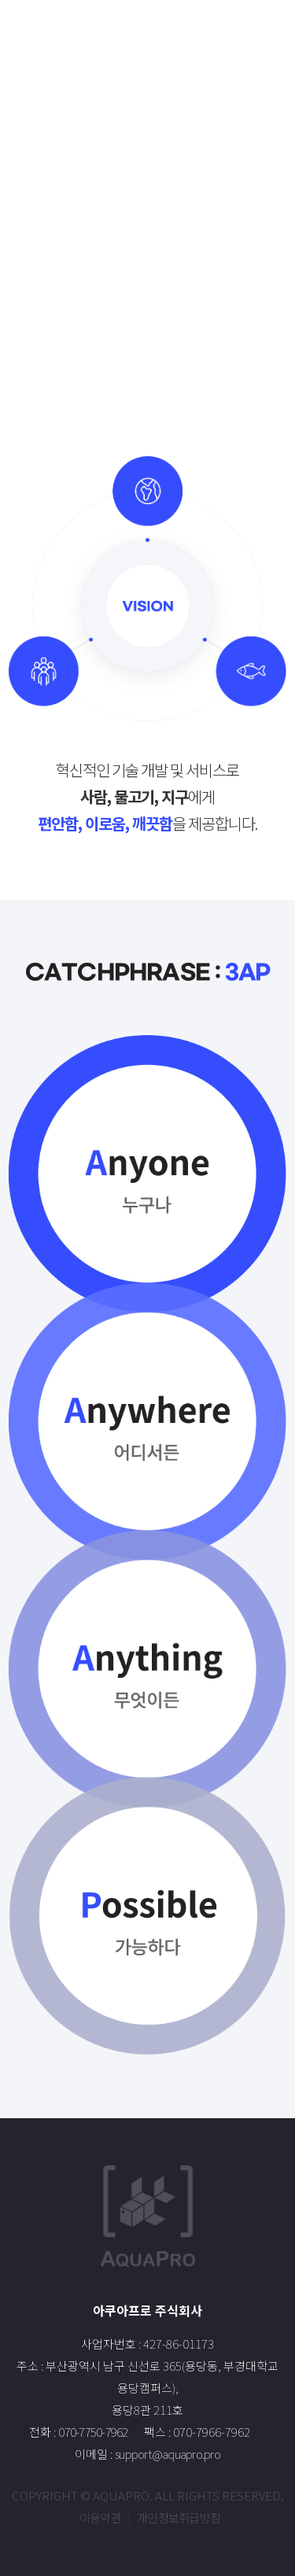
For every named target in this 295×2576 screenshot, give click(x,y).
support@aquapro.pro (167, 2453)
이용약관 (100, 2517)
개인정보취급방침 (178, 2517)
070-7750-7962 (92, 2431)
